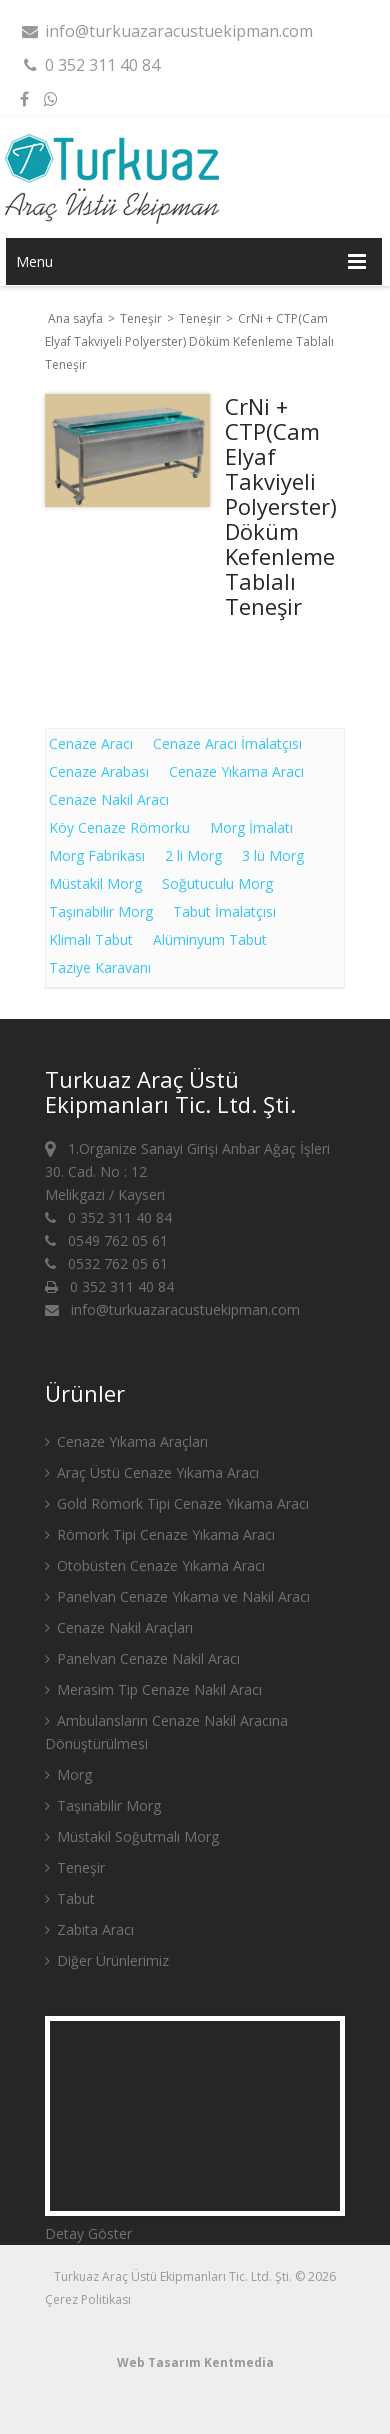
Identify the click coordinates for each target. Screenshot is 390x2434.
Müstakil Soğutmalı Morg (132, 1836)
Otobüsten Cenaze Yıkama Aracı (155, 1565)
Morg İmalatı (251, 827)
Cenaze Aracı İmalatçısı (227, 743)
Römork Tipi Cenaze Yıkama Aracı (160, 1534)
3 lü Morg (273, 855)
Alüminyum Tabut (210, 939)
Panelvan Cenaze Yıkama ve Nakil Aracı (177, 1596)
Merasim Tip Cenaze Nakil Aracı (153, 1689)
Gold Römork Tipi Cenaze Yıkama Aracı (177, 1503)
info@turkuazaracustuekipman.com (166, 31)
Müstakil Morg (95, 883)
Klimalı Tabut (91, 939)
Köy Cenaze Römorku (119, 827)
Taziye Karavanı (100, 967)
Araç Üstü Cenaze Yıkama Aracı (152, 1472)
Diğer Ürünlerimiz (107, 1960)
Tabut (70, 1898)
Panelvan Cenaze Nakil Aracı (142, 1658)
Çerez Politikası (88, 2299)
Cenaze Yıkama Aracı (236, 771)
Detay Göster (88, 2233)
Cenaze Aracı (91, 743)
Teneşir (142, 318)
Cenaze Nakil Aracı (109, 799)
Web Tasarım (159, 2362)
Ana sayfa (75, 318)
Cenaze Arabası (99, 771)
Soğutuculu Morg (217, 883)
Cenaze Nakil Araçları (119, 1627)
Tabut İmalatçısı (224, 911)
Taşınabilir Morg (101, 911)
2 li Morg (193, 855)
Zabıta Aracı (89, 1929)
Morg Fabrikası (97, 855)
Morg (68, 1774)
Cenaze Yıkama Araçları (126, 1441)
